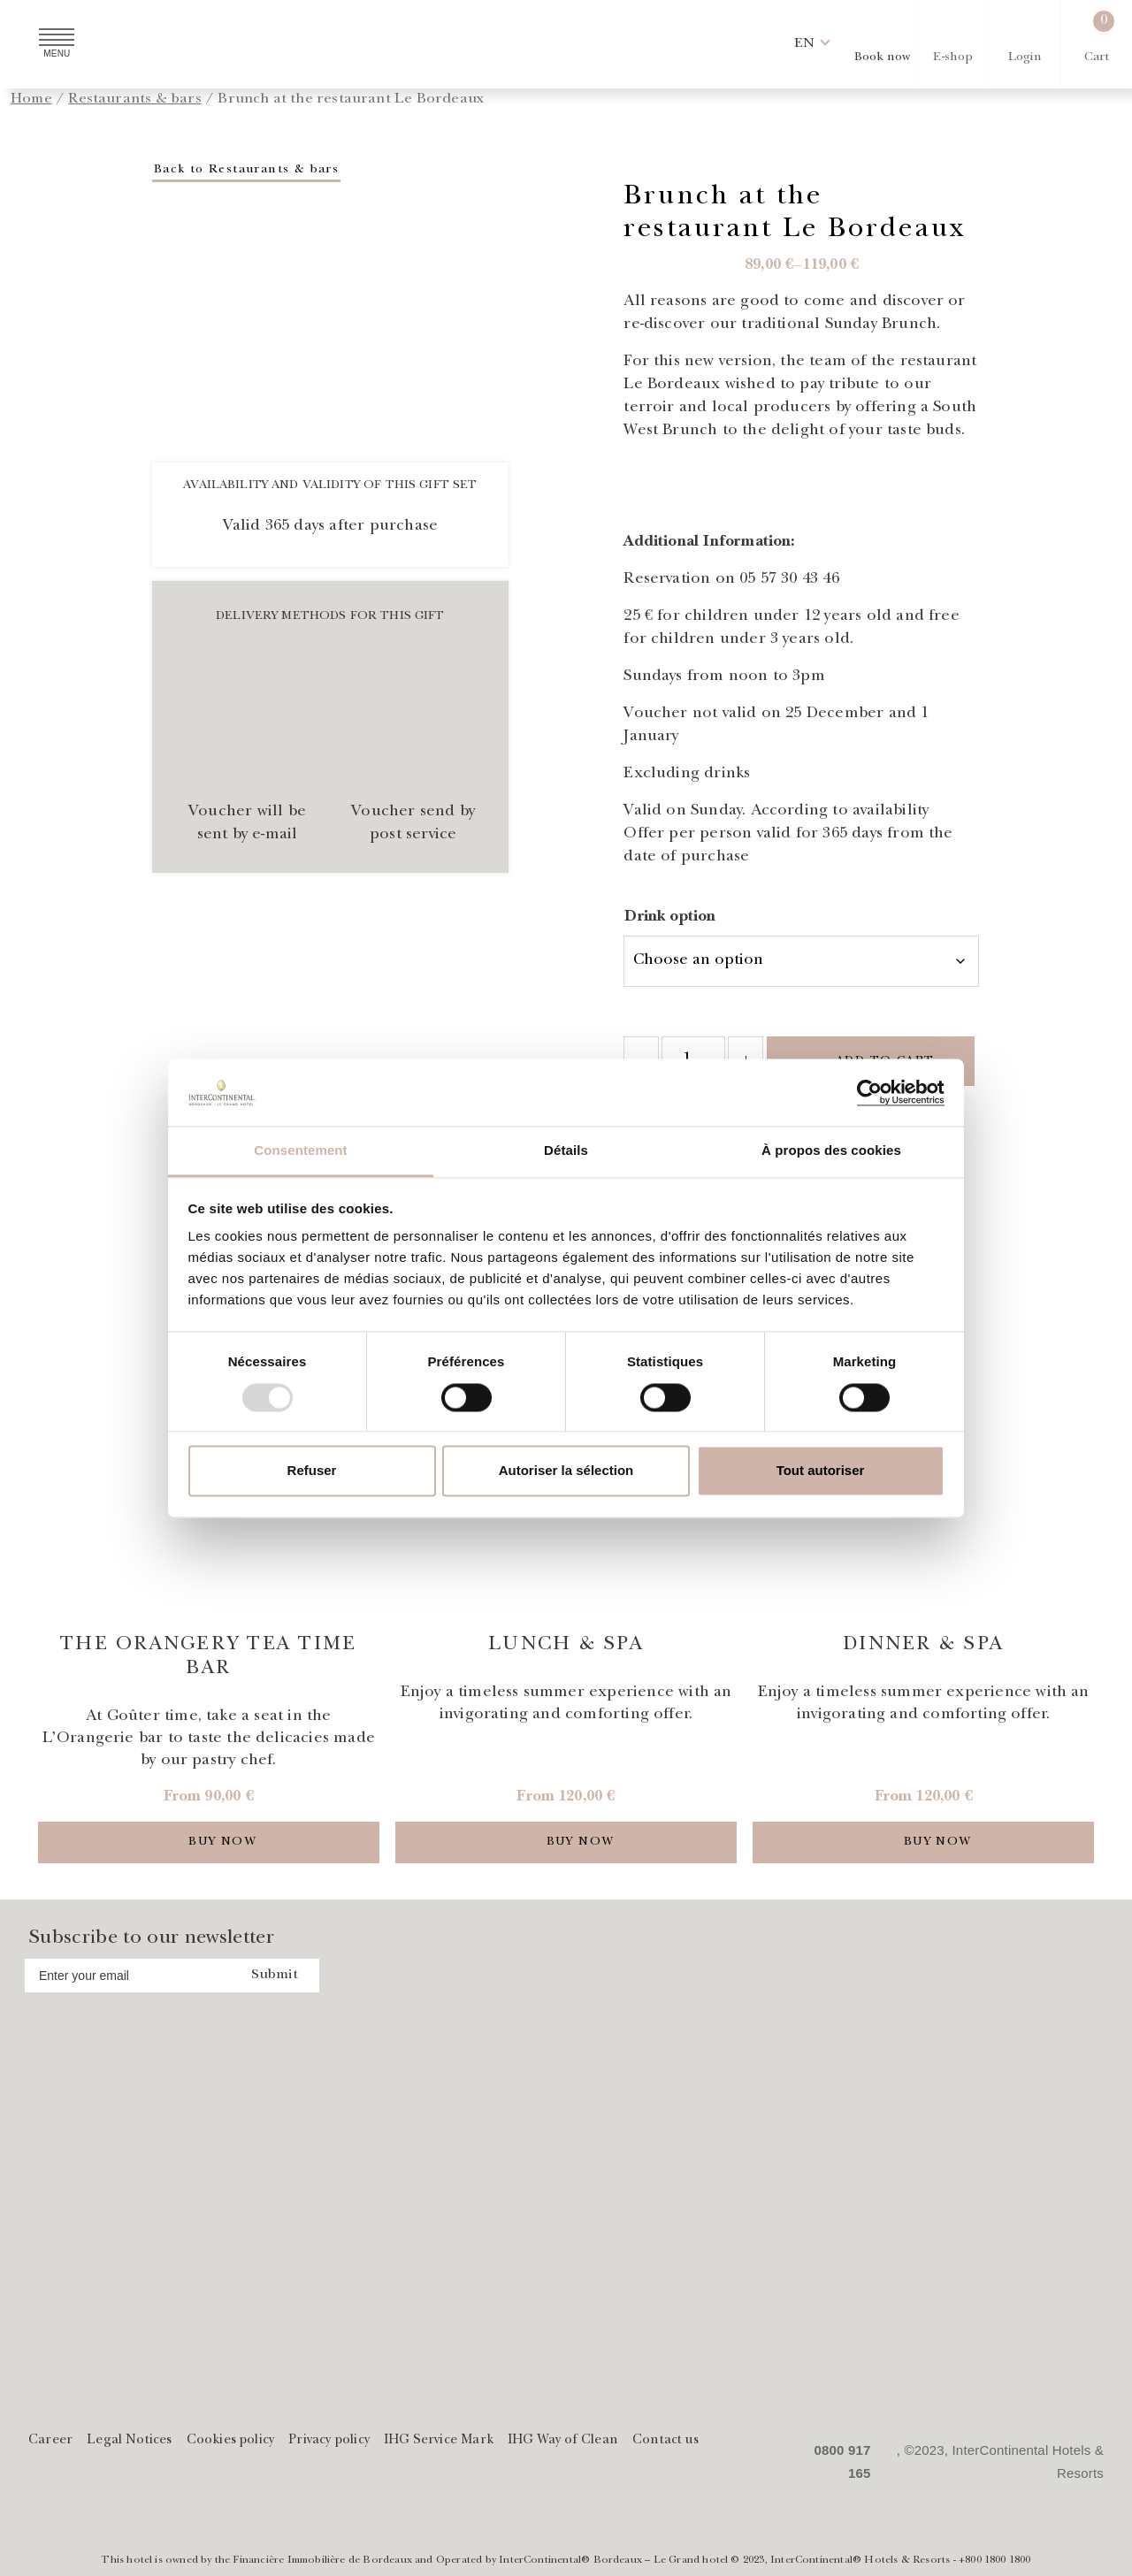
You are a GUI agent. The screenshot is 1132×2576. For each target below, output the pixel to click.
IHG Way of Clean (563, 2441)
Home (31, 100)
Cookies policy (231, 2441)
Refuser (312, 1471)
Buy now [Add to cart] (222, 1842)
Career (50, 2441)
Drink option (669, 918)
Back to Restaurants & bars (246, 170)
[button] (804, 43)
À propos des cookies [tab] (831, 1150)
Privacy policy (329, 2441)
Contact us (665, 2441)
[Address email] (127, 1975)
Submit (274, 1975)
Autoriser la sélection (566, 1471)
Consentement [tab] (300, 1150)
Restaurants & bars (134, 100)
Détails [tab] (566, 1150)
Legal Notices (129, 2441)
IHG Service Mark (438, 2441)
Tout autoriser (820, 1471)
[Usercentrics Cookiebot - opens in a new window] (867, 1092)
